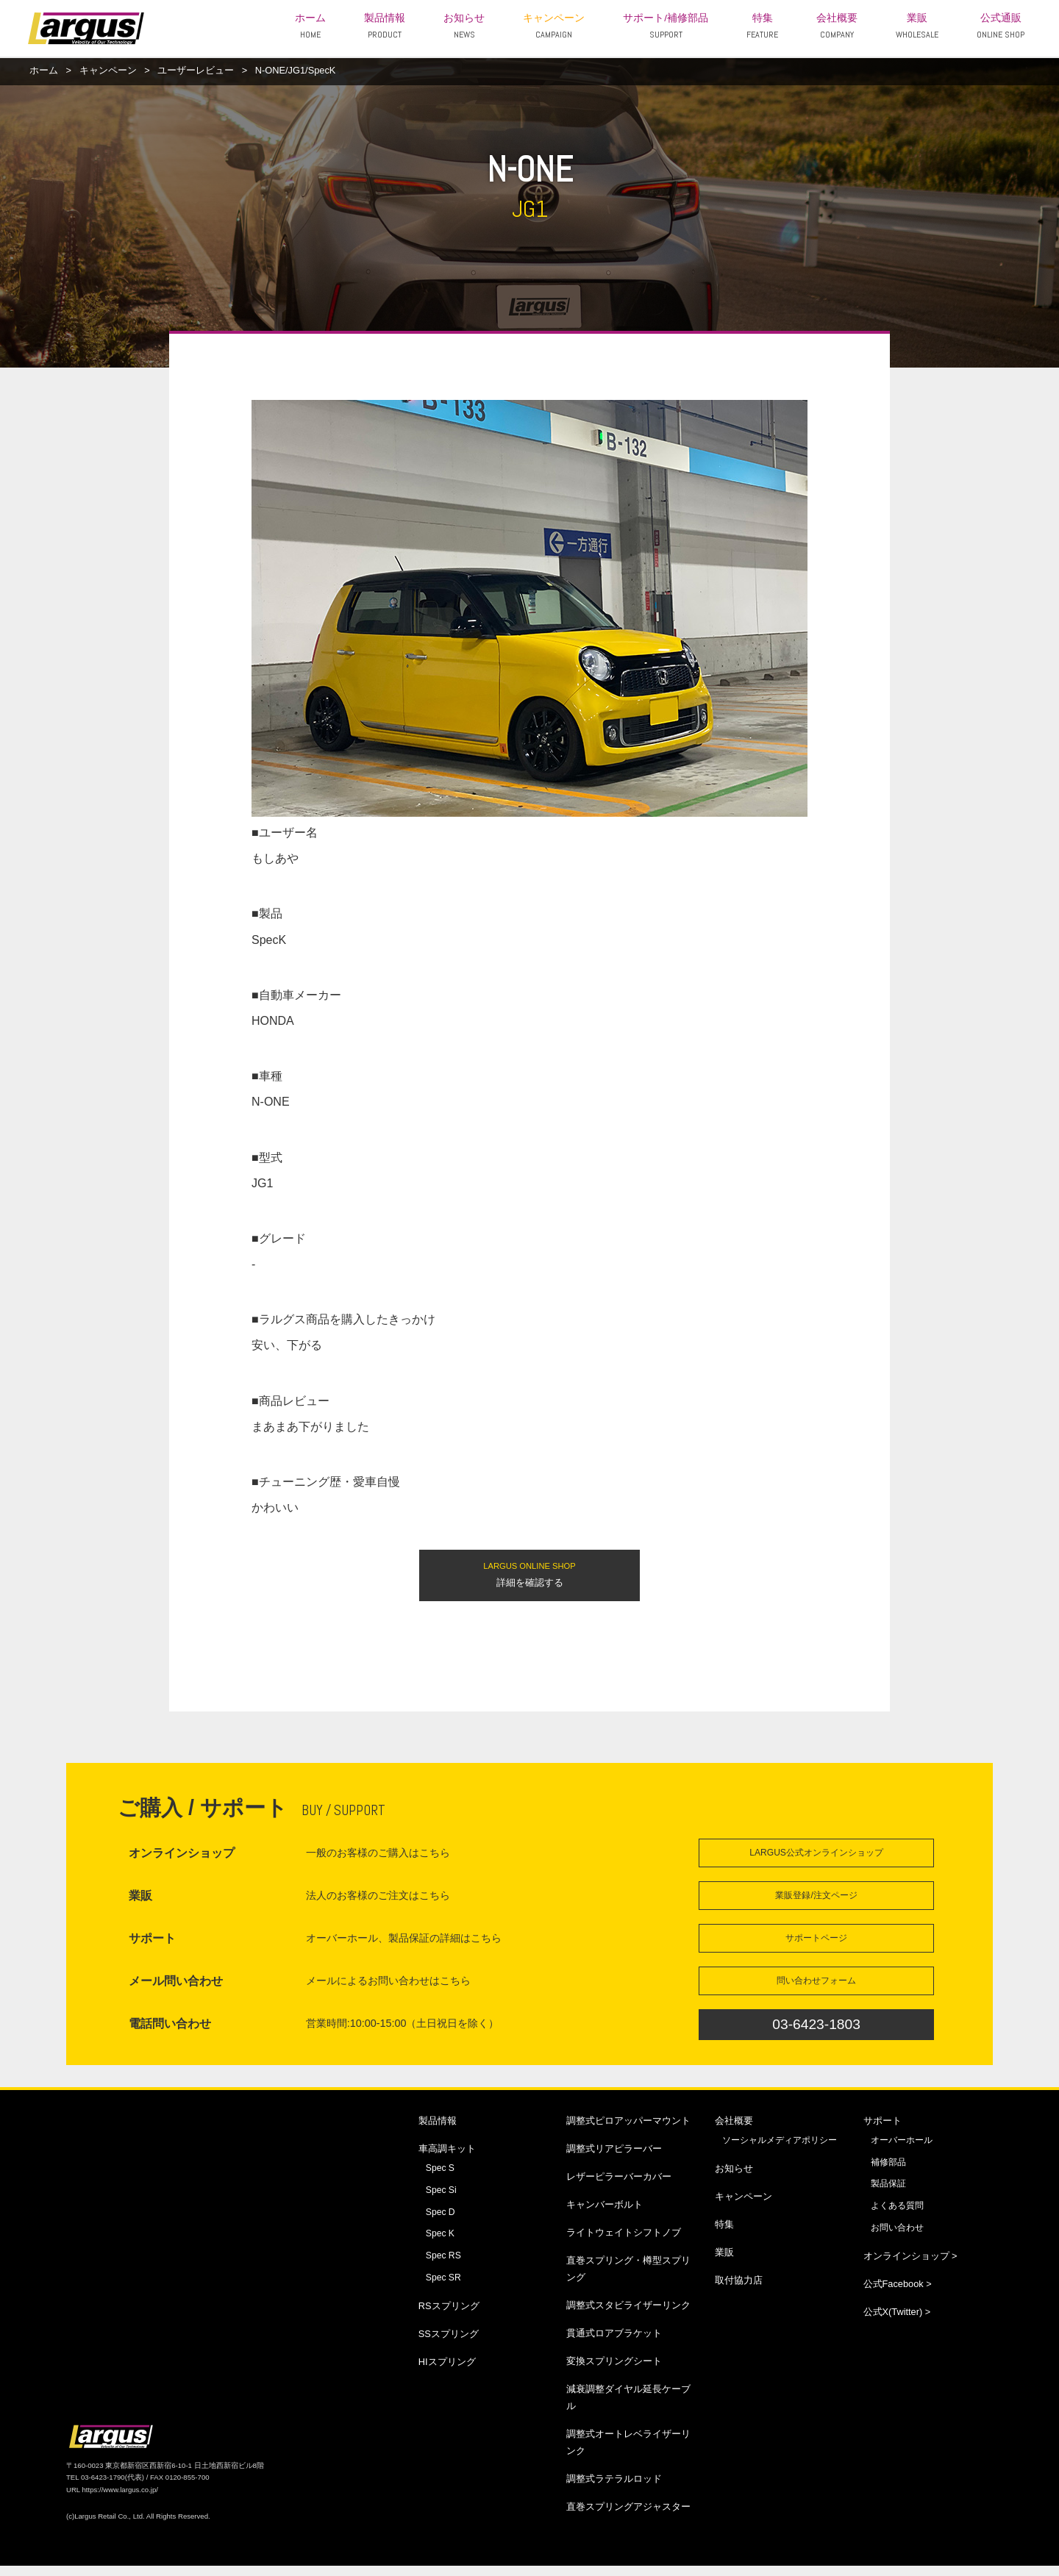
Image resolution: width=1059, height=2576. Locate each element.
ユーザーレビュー (195, 70)
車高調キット (447, 2158)
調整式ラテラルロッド (614, 2488)
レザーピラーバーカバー (618, 2186)
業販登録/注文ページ (816, 1901)
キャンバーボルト (604, 2213)
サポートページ (816, 1945)
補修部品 (888, 2172)
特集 (762, 26)
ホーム (310, 26)
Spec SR (443, 2288)
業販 (917, 26)
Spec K (440, 2244)
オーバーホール (902, 2149)
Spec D (440, 2222)
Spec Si (441, 2199)
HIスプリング (447, 2372)
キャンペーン (554, 26)
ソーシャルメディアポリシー (779, 2149)
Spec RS (443, 2266)
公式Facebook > (897, 2294)
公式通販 (1000, 26)
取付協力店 (739, 2289)
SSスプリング (448, 2344)
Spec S (440, 2177)
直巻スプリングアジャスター (628, 2516)
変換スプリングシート (614, 2371)
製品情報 (384, 26)
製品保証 (888, 2194)
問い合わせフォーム (816, 1989)
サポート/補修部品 (665, 26)
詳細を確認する (529, 1576)
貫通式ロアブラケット (614, 2343)
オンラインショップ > (910, 2266)
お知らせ (464, 26)
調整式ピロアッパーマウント (628, 2130)
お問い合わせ (897, 2238)
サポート (882, 2130)
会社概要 (836, 26)
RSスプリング (448, 2316)
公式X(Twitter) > (897, 2322)
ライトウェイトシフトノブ (623, 2241)
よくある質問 (897, 2216)
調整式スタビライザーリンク (628, 2315)
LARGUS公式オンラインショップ (816, 1857)
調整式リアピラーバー (614, 2158)
